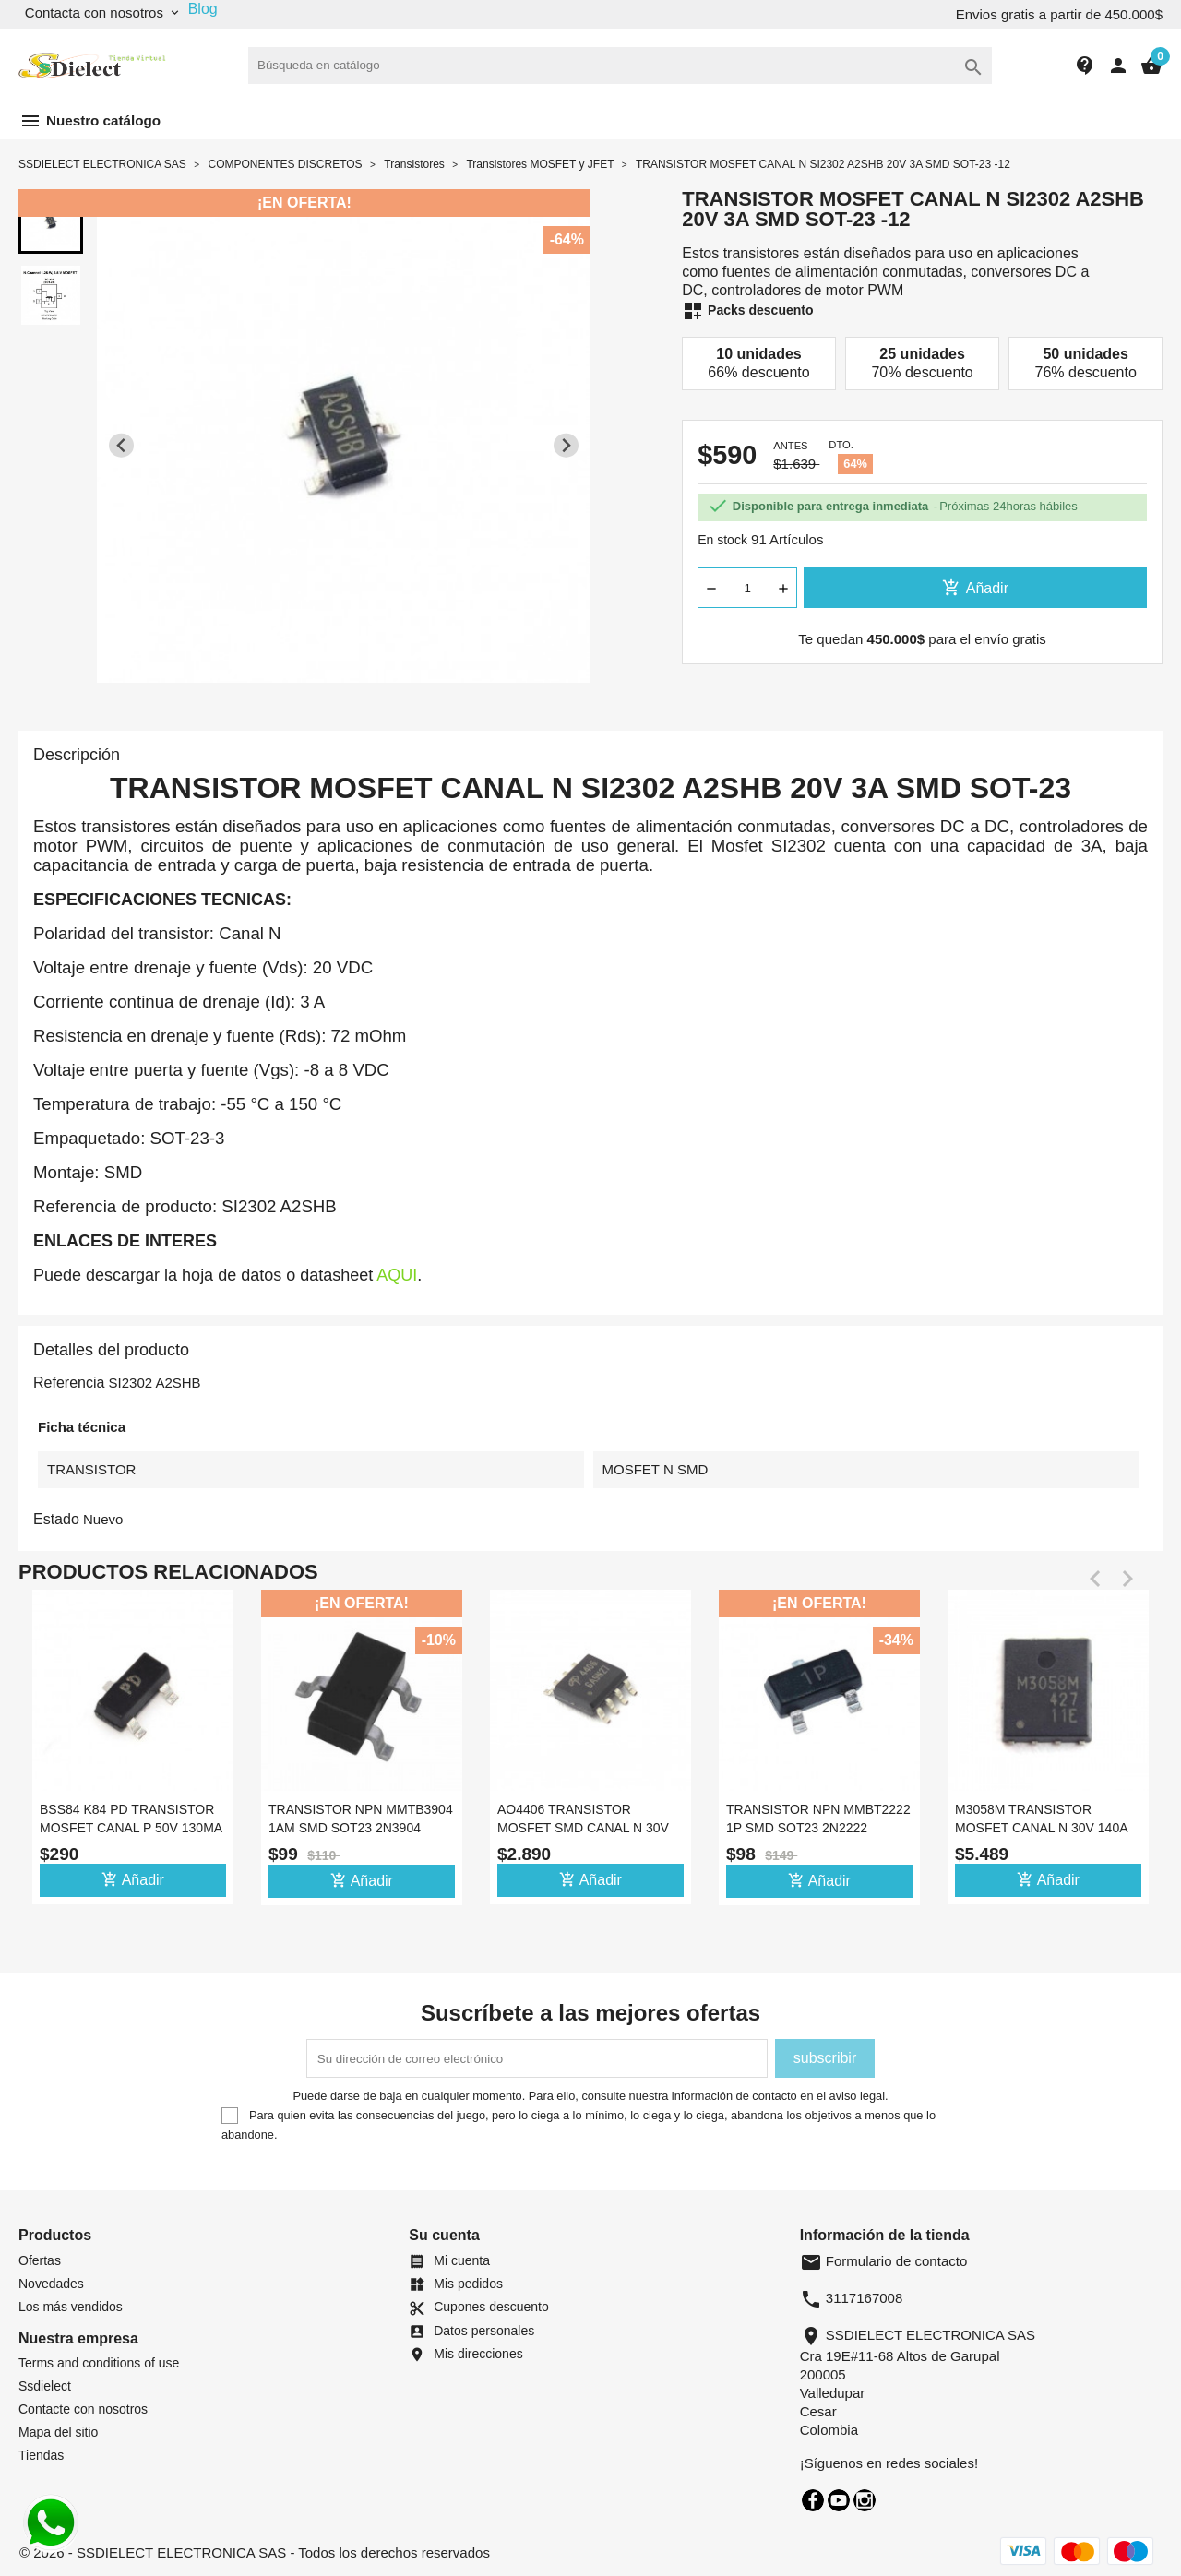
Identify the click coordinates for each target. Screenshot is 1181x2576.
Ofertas (39, 2260)
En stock (722, 539)
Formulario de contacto (884, 2261)
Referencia (68, 1382)
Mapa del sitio (58, 2432)
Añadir (975, 587)
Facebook (813, 2500)
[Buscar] (620, 65)
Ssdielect (44, 2386)
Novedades (51, 2283)
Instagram (864, 2500)
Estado (56, 1519)
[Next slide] (566, 445)
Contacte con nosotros (83, 2409)
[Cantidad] (747, 587)
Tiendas (41, 2455)
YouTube (839, 2500)
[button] (50, 221)
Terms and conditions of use (98, 2362)
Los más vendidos (70, 2306)
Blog (203, 9)
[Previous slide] (121, 445)
